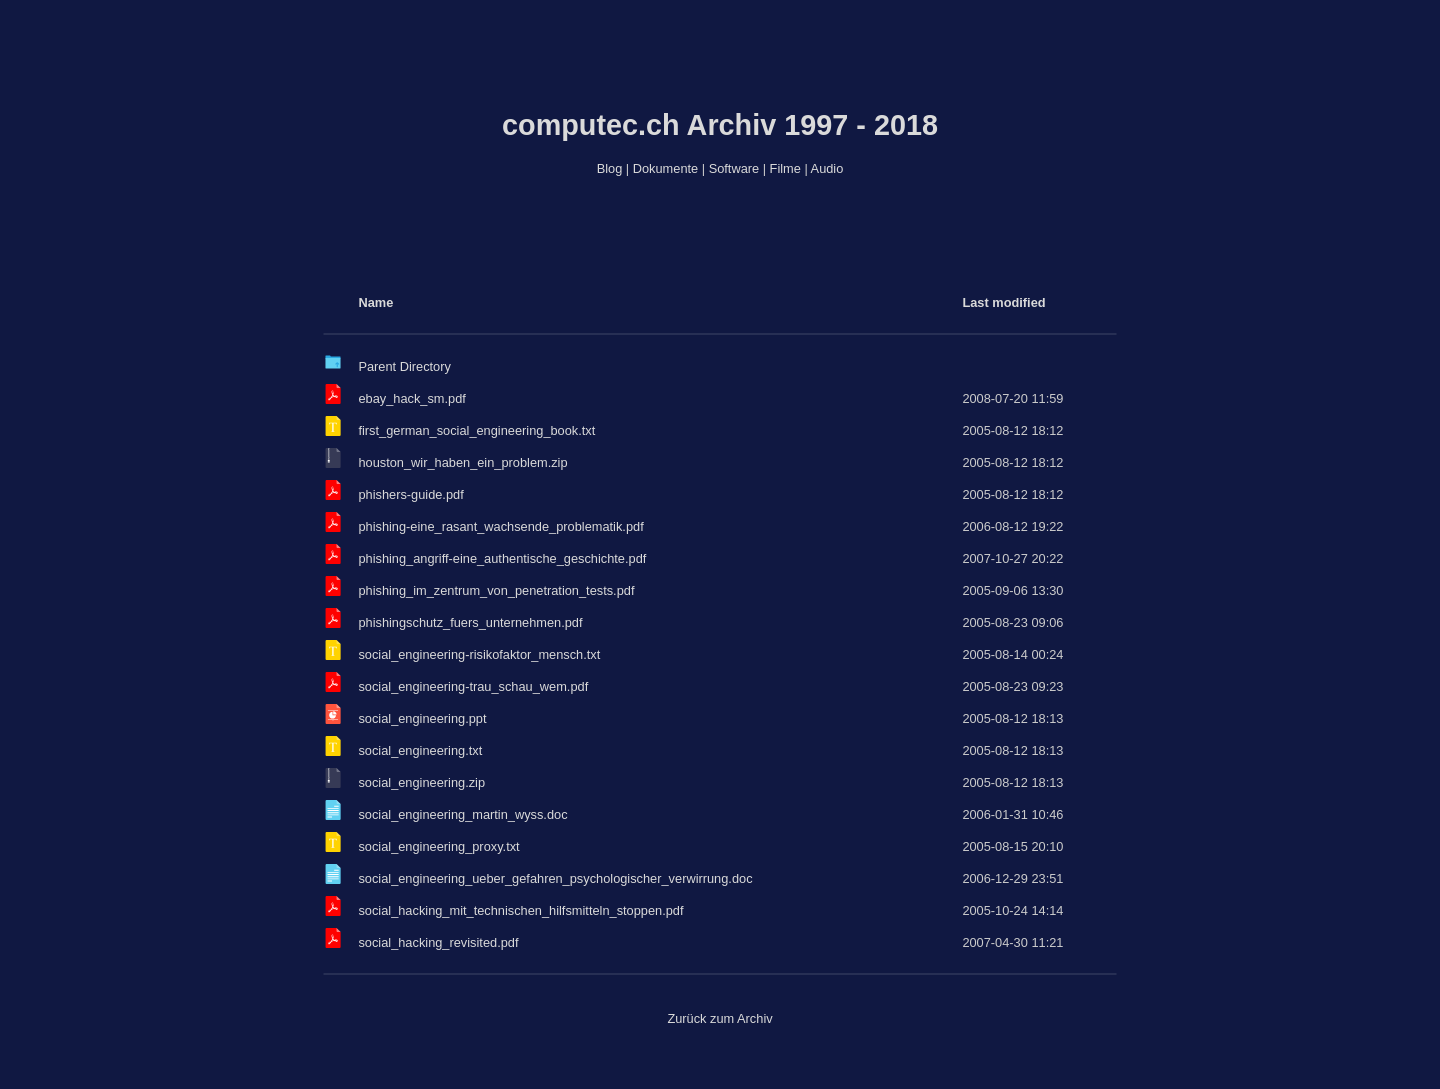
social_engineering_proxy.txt (438, 846)
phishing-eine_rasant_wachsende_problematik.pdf (500, 526)
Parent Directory (404, 366)
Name (375, 302)
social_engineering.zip (421, 782)
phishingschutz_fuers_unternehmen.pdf (470, 622)
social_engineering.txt (420, 750)
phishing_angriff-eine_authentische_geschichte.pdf (502, 558)
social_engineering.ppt (422, 718)
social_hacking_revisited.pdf (438, 942)
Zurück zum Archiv (719, 1018)
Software (734, 168)
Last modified (1003, 302)
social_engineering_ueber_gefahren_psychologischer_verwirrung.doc (555, 878)
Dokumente (665, 168)
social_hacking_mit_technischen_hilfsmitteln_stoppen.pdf (520, 910)
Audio (827, 168)
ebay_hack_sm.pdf (411, 398)
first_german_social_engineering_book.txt (476, 430)
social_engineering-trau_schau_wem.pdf (473, 686)
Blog (610, 168)
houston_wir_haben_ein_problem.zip (462, 462)
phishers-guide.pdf (410, 494)
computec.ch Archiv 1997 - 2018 (720, 125)
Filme (785, 168)
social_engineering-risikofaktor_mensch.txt (479, 654)
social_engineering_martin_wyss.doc (462, 814)
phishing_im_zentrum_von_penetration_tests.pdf (496, 590)
